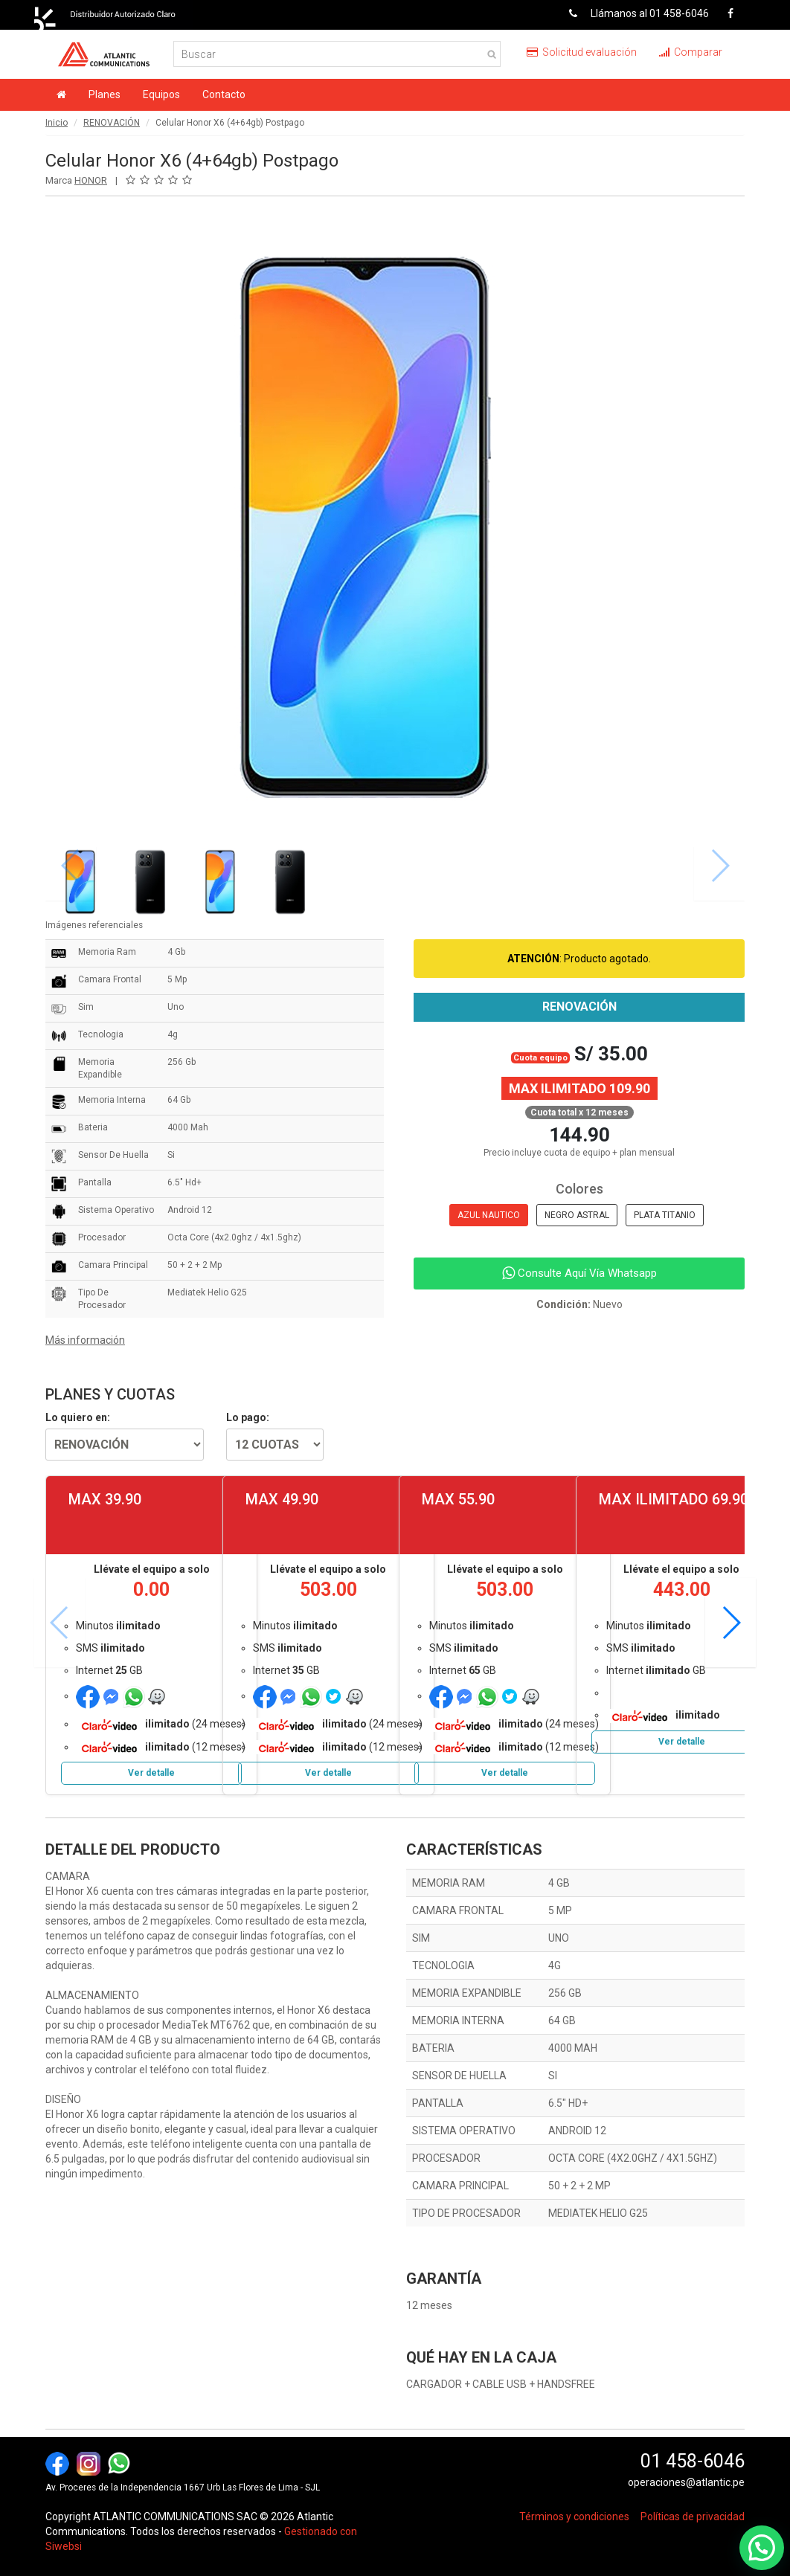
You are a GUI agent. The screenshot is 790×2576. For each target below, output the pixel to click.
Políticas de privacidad (692, 2516)
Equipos (161, 94)
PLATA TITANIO (665, 1215)
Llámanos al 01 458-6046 (633, 13)
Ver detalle (151, 1773)
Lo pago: (247, 1417)
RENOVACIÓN (111, 122)
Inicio (56, 122)
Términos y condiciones (574, 2516)
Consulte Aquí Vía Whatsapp (579, 1273)
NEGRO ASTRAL (577, 1215)
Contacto (223, 94)
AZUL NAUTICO (488, 1215)
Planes (105, 94)
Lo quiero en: (77, 1417)
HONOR (90, 180)
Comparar (690, 52)
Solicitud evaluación (582, 52)
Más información (85, 1340)
